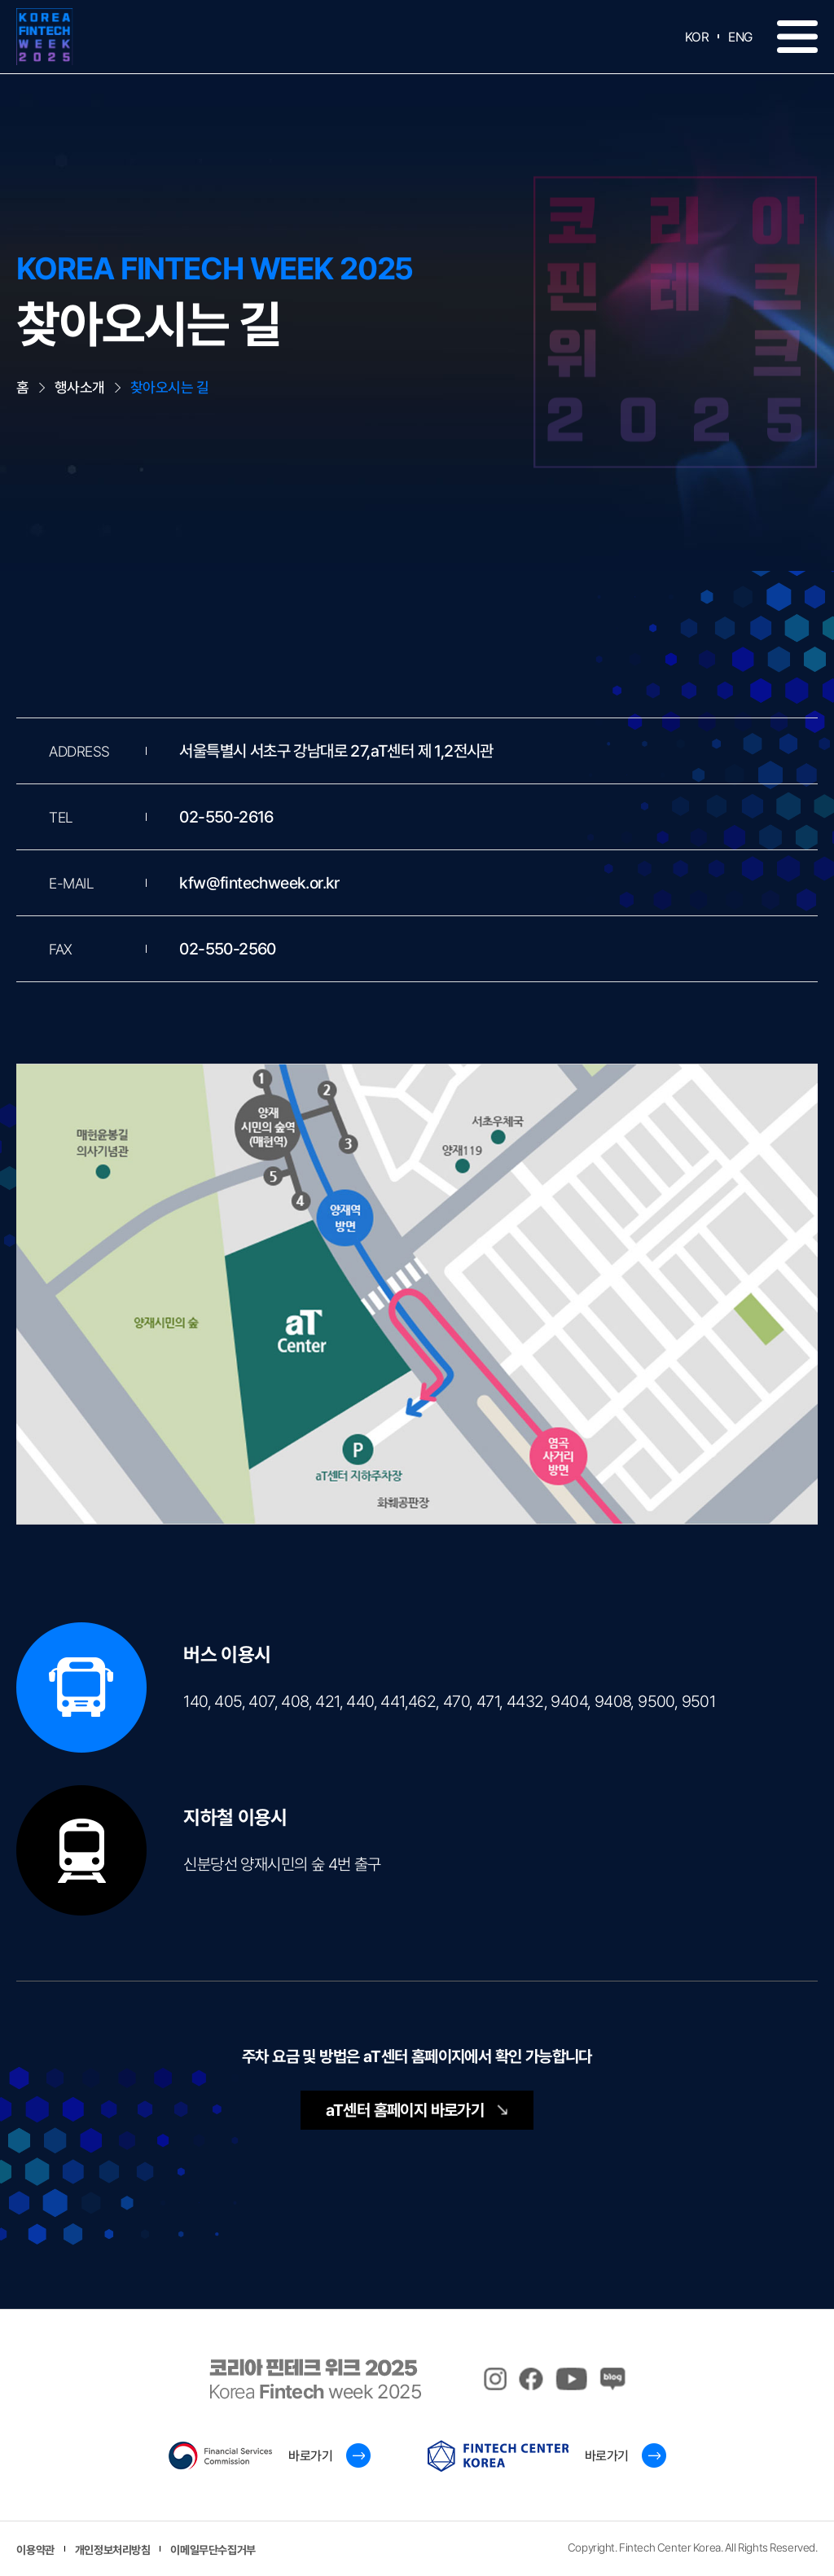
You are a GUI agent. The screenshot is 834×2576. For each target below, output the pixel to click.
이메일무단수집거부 (212, 2549)
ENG (740, 36)
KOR (697, 36)
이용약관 (35, 2549)
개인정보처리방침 (113, 2549)
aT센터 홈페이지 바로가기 (417, 2110)
